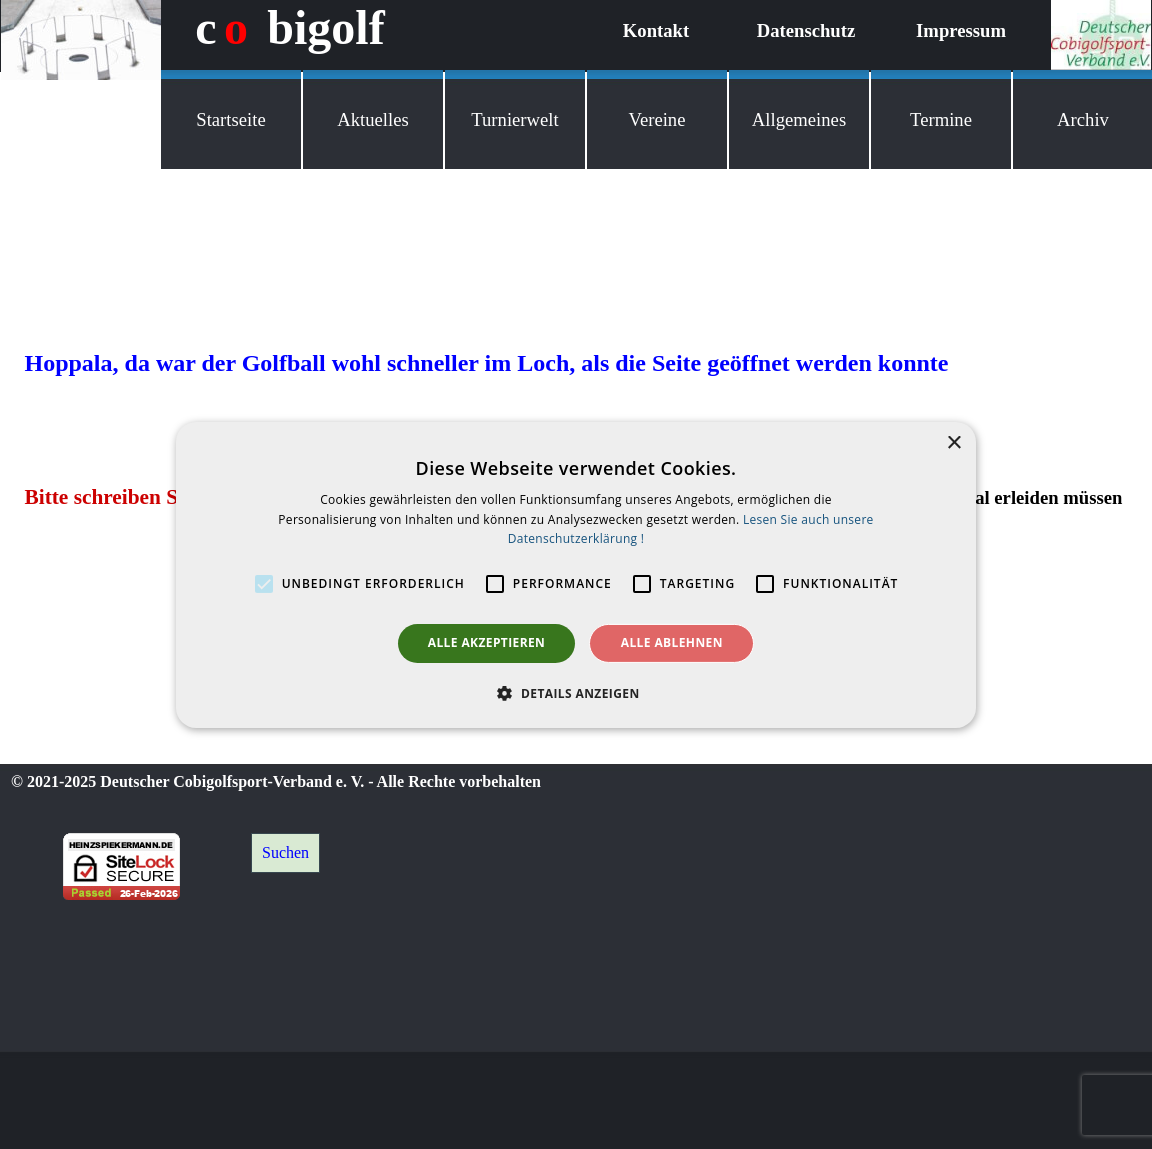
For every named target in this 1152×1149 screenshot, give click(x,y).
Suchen (285, 852)
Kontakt (656, 30)
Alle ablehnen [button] (672, 642)
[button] (575, 693)
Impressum (961, 30)
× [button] (953, 442)
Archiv (1083, 119)
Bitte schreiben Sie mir (129, 497)
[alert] (576, 574)
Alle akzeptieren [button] (487, 642)
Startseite (230, 119)
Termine (941, 119)
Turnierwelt (514, 119)
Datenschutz (806, 30)
